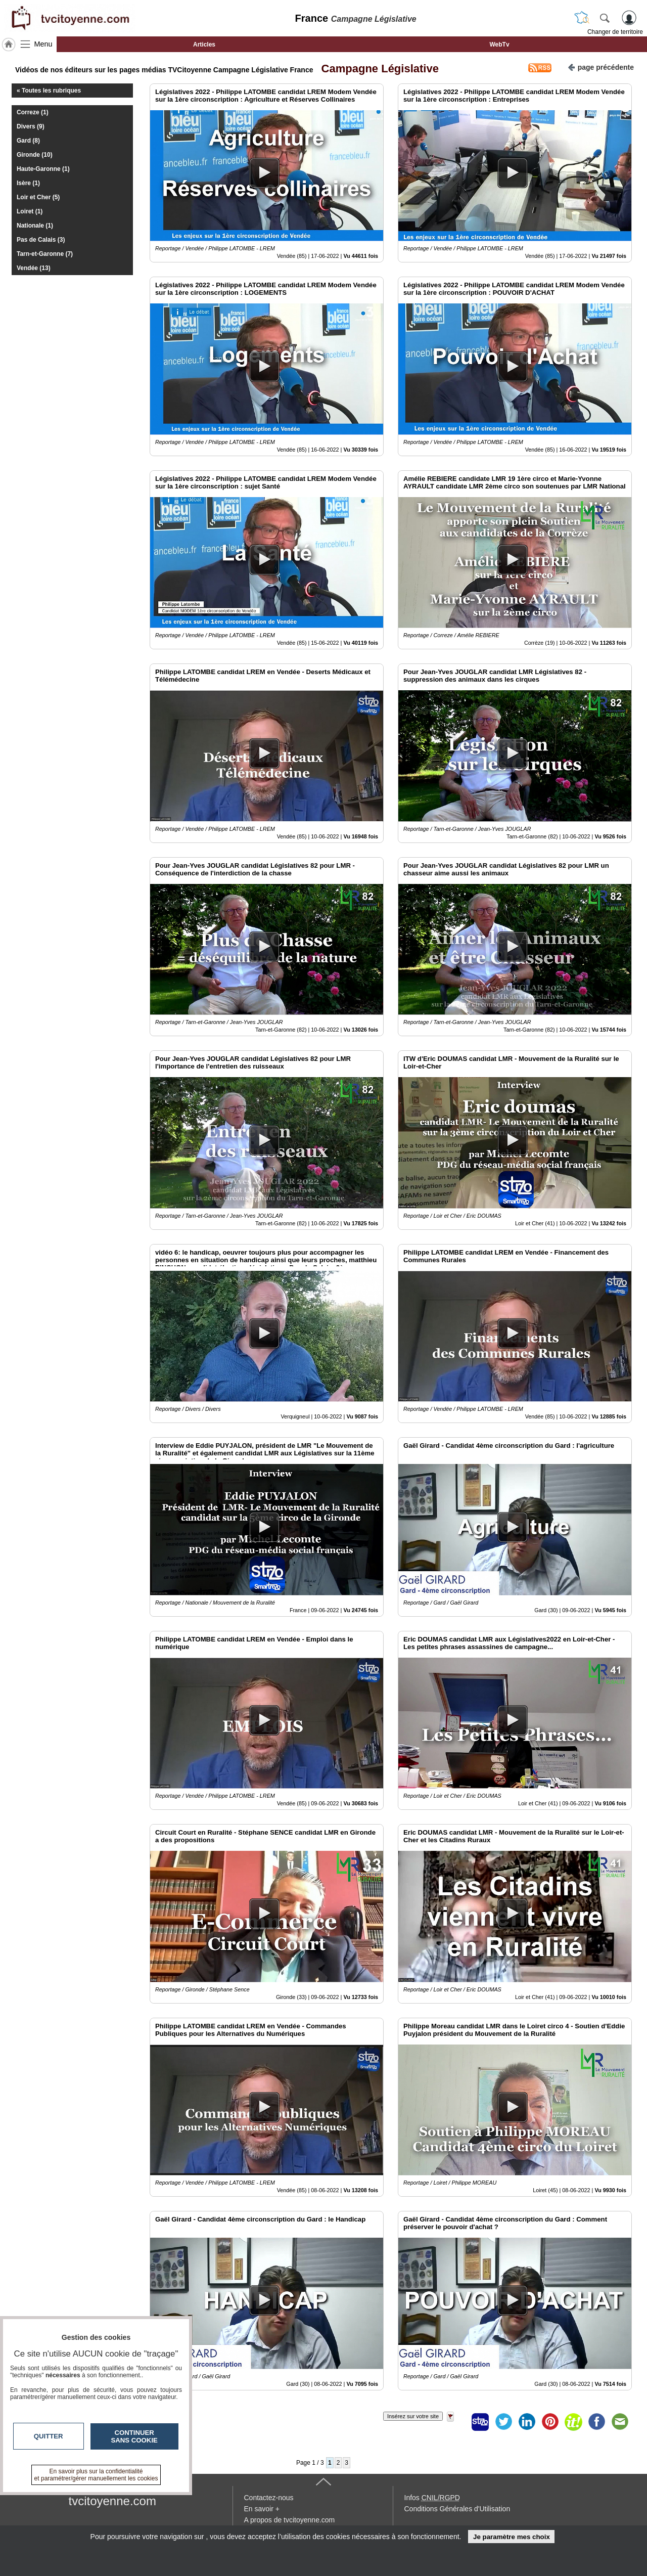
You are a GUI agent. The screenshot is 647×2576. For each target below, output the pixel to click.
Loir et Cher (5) (38, 197)
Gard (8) (28, 140)
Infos (432, 2498)
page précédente (601, 66)
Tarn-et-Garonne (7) (45, 253)
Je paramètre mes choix (511, 2537)
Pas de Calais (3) (41, 239)
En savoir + (262, 2509)
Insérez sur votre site (413, 2416)
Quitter (48, 2436)
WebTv (499, 44)
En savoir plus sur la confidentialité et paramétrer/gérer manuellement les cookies (96, 2475)
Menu (43, 44)
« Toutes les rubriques (49, 90)
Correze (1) (33, 112)
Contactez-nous (269, 2498)
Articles (204, 44)
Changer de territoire (615, 31)
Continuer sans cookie (134, 2436)
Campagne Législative (377, 68)
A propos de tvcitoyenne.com (289, 2520)
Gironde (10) (35, 154)
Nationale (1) (35, 225)
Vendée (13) (34, 268)
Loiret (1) (29, 211)
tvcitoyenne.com (112, 2501)
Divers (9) (30, 126)
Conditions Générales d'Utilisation (457, 2509)
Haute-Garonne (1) (43, 168)
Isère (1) (28, 183)
